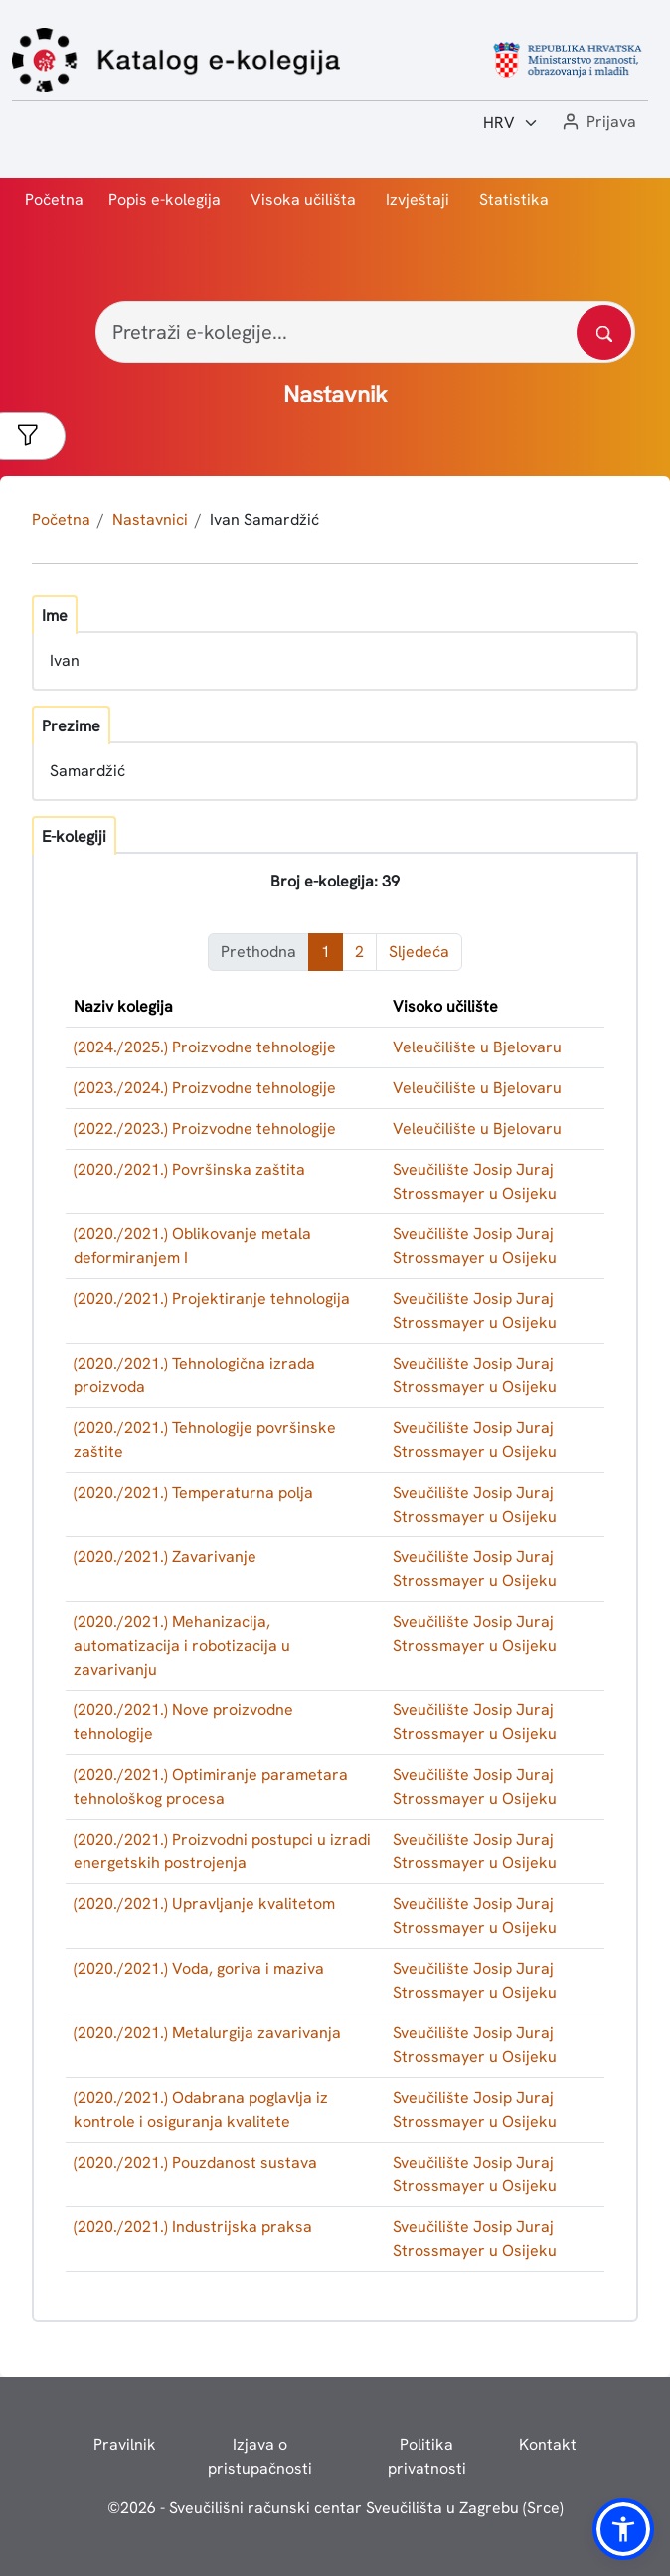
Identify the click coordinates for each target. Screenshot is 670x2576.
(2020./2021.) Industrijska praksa (193, 2226)
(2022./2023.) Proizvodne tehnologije (205, 1128)
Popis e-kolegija (164, 199)
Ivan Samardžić (264, 519)
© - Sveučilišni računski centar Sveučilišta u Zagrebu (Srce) (335, 2507)
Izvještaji (417, 199)
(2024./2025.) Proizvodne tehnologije (205, 1047)
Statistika (514, 199)
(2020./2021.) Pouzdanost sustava (195, 2162)
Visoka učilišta (303, 199)
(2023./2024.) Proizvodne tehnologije (205, 1087)
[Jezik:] (511, 123)
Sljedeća (419, 951)
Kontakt (548, 2444)
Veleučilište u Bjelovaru (477, 1047)
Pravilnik (124, 2444)
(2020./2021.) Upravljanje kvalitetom (204, 1903)
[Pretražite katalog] (604, 332)
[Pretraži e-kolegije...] (365, 332)
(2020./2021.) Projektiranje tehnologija (212, 1298)
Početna (54, 199)
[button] (597, 122)
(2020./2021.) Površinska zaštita (189, 1169)
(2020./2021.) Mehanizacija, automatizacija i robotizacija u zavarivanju (182, 1645)
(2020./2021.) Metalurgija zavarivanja (207, 2032)
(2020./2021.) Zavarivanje (165, 1556)
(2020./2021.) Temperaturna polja (193, 1492)
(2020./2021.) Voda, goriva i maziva (199, 1968)
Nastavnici (150, 519)
